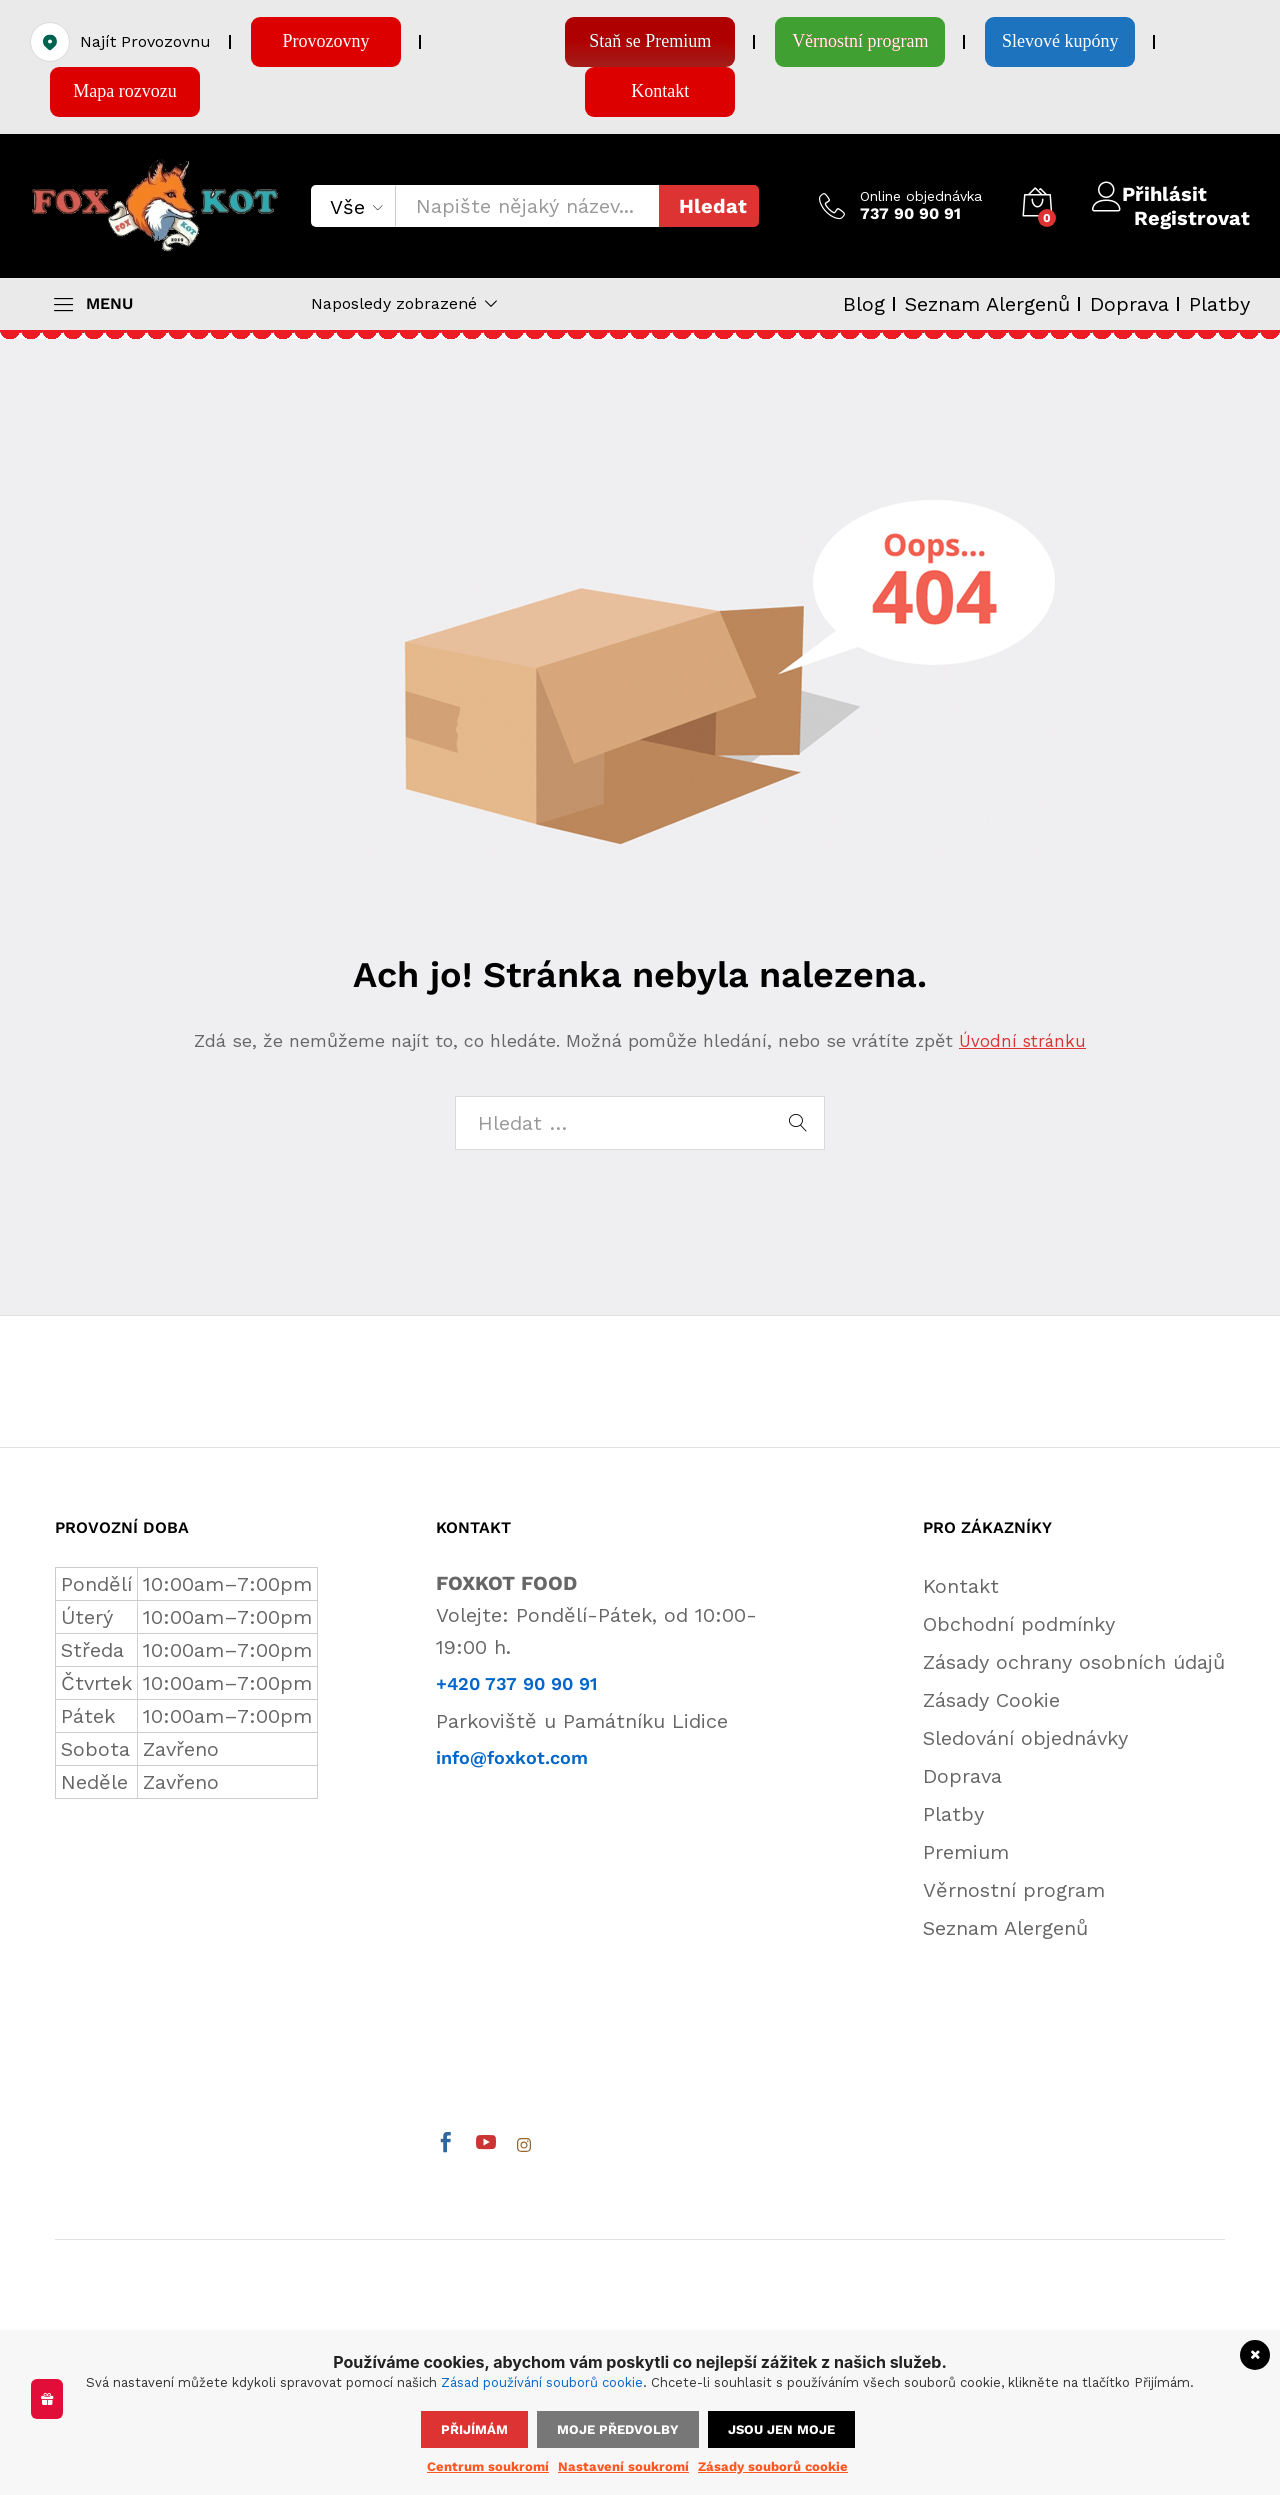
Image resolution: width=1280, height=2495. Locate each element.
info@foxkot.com (512, 1757)
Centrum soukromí (488, 2466)
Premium (966, 1852)
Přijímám (474, 2429)
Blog (864, 304)
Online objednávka (921, 196)
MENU (109, 304)
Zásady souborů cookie (773, 2466)
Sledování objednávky (1025, 1738)
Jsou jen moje (781, 2429)
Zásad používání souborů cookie (542, 2382)
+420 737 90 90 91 (516, 1683)
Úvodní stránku (1023, 1040)
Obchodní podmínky (1019, 1624)
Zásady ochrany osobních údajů (1074, 1662)
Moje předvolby (618, 2429)
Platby (1219, 304)
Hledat (713, 206)
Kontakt (961, 1586)
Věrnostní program (1014, 1890)
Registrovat (1192, 218)
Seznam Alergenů (987, 304)
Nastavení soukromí (623, 2466)
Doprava (1129, 304)
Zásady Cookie (991, 1700)
